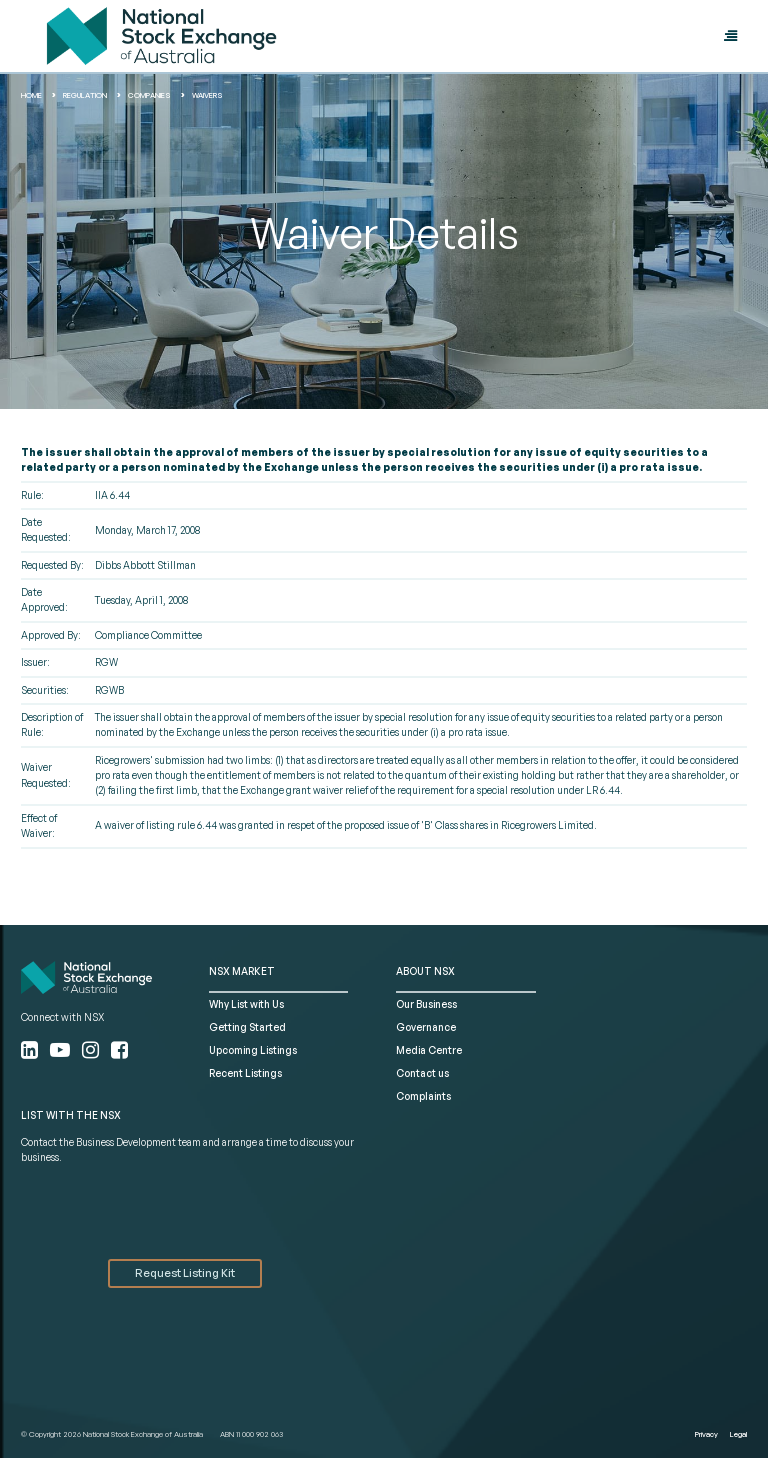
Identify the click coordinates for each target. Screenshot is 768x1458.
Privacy (706, 1434)
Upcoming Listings (253, 1050)
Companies (149, 95)
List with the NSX (71, 1115)
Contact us (422, 1073)
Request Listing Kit (185, 1273)
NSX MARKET (242, 971)
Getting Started (247, 1027)
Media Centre (429, 1050)
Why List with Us (246, 1004)
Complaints (423, 1096)
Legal (738, 1434)
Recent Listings (245, 1073)
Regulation (85, 95)
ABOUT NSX (425, 971)
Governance (426, 1027)
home (31, 95)
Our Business (426, 1004)
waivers (207, 95)
